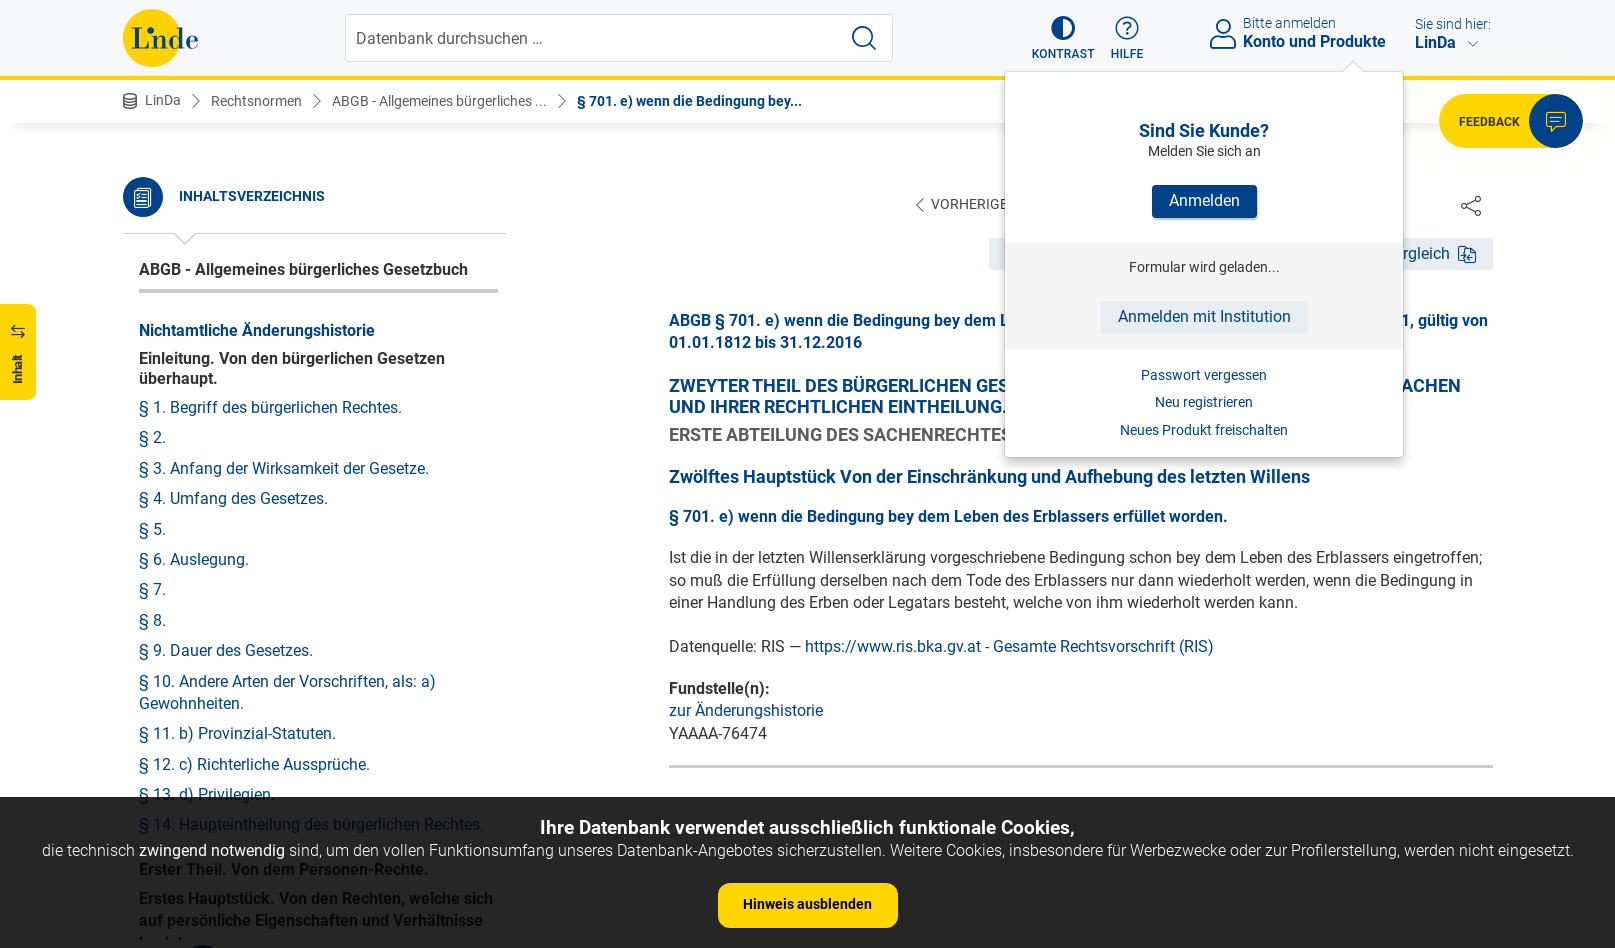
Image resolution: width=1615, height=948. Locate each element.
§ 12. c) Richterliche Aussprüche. (254, 764)
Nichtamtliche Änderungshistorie (257, 330)
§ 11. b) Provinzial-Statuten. (237, 733)
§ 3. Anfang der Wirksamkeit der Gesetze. (284, 468)
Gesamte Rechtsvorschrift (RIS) (1103, 647)
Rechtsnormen (256, 101)
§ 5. (152, 529)
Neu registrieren (1204, 402)
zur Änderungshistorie (746, 711)
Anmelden (1204, 200)
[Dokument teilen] (1471, 205)
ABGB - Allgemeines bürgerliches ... (439, 101)
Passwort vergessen (1204, 375)
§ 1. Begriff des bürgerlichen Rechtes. (270, 407)
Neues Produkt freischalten (1204, 430)
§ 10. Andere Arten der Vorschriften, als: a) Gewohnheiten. (287, 692)
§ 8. (152, 620)
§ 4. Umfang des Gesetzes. (233, 498)
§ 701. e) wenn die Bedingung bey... (689, 101)
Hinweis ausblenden (807, 904)
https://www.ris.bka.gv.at (893, 647)
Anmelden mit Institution (1204, 316)
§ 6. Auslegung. (194, 559)
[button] (1063, 38)
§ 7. (152, 589)
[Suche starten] (864, 38)
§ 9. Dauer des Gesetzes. (226, 650)
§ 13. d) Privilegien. (207, 794)
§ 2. (152, 437)
